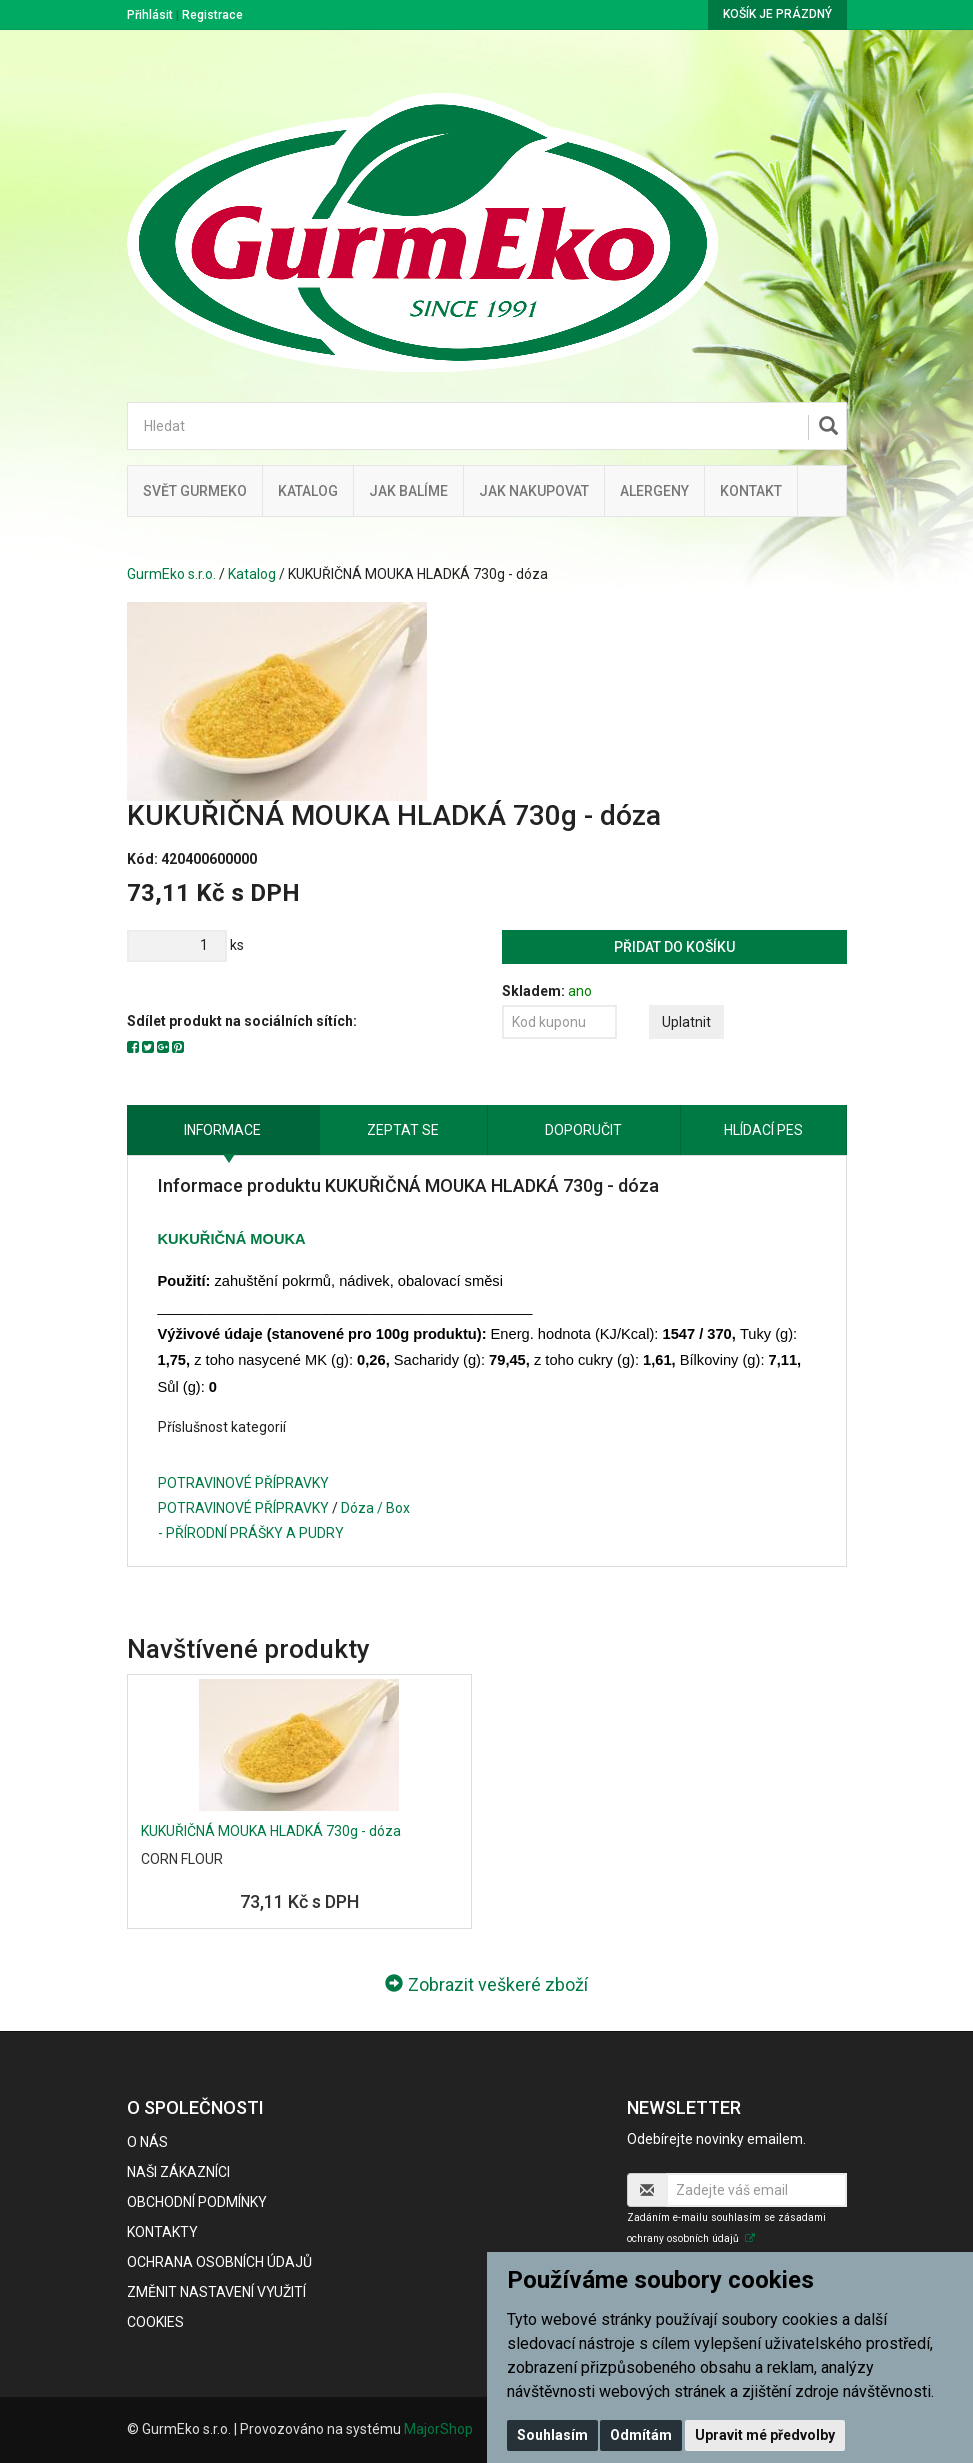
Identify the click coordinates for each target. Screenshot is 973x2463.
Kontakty (162, 2232)
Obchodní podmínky (197, 2202)
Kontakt (751, 491)
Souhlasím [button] (552, 2435)
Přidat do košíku (674, 947)
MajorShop (438, 2429)
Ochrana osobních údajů (219, 2262)
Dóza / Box (375, 1508)
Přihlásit (150, 15)
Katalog (308, 491)
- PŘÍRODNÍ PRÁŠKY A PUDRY (251, 1533)
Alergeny (654, 491)
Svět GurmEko (195, 491)
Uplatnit (686, 1022)
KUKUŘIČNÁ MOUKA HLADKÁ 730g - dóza (271, 1831)
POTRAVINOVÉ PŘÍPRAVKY (243, 1483)
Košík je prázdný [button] (777, 14)
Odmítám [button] (641, 2435)
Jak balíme (408, 491)
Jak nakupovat (534, 491)
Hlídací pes (763, 1130)
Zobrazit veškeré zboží (486, 1984)
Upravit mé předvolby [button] (765, 2435)
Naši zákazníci (178, 2172)
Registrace (212, 15)
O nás (147, 2142)
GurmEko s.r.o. (171, 574)
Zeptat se (403, 1130)
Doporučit (583, 1130)
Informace (222, 1130)
